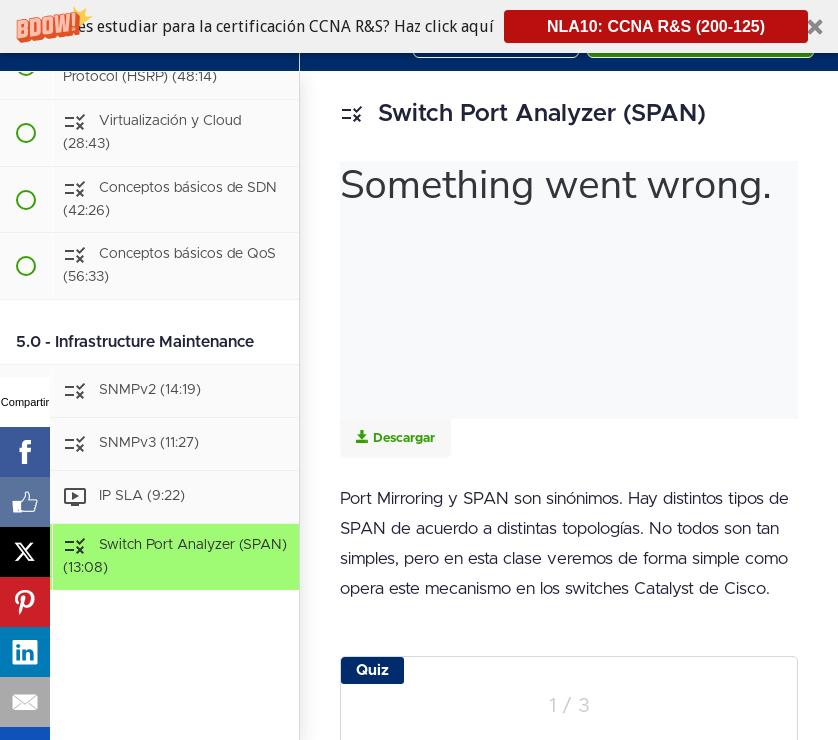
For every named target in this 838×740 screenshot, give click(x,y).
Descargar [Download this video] (395, 437)
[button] (419, 26)
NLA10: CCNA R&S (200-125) (656, 26)
